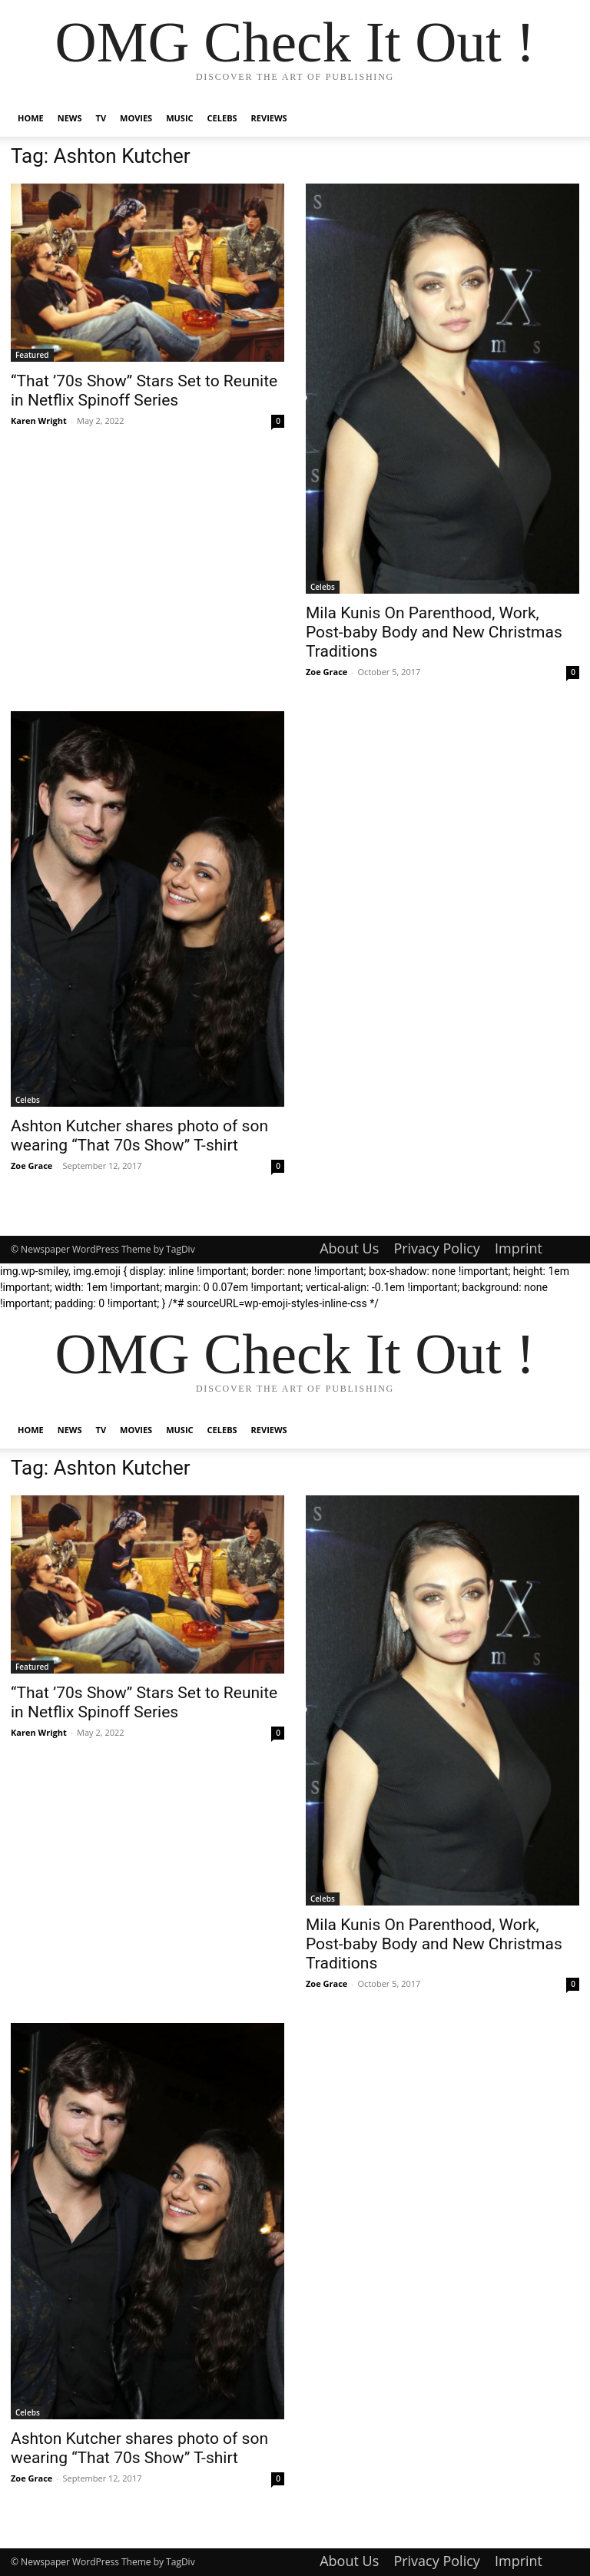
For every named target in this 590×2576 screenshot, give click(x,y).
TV (101, 118)
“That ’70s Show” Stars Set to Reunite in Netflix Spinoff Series (144, 390)
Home (31, 118)
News (70, 118)
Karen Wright (39, 420)
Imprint (518, 1248)
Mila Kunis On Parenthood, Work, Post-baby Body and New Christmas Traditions (434, 632)
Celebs (222, 118)
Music (179, 118)
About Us (349, 1248)
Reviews (269, 118)
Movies (136, 118)
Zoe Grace (326, 671)
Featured (32, 354)
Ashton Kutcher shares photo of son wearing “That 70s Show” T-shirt (139, 1135)
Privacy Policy (436, 1248)
